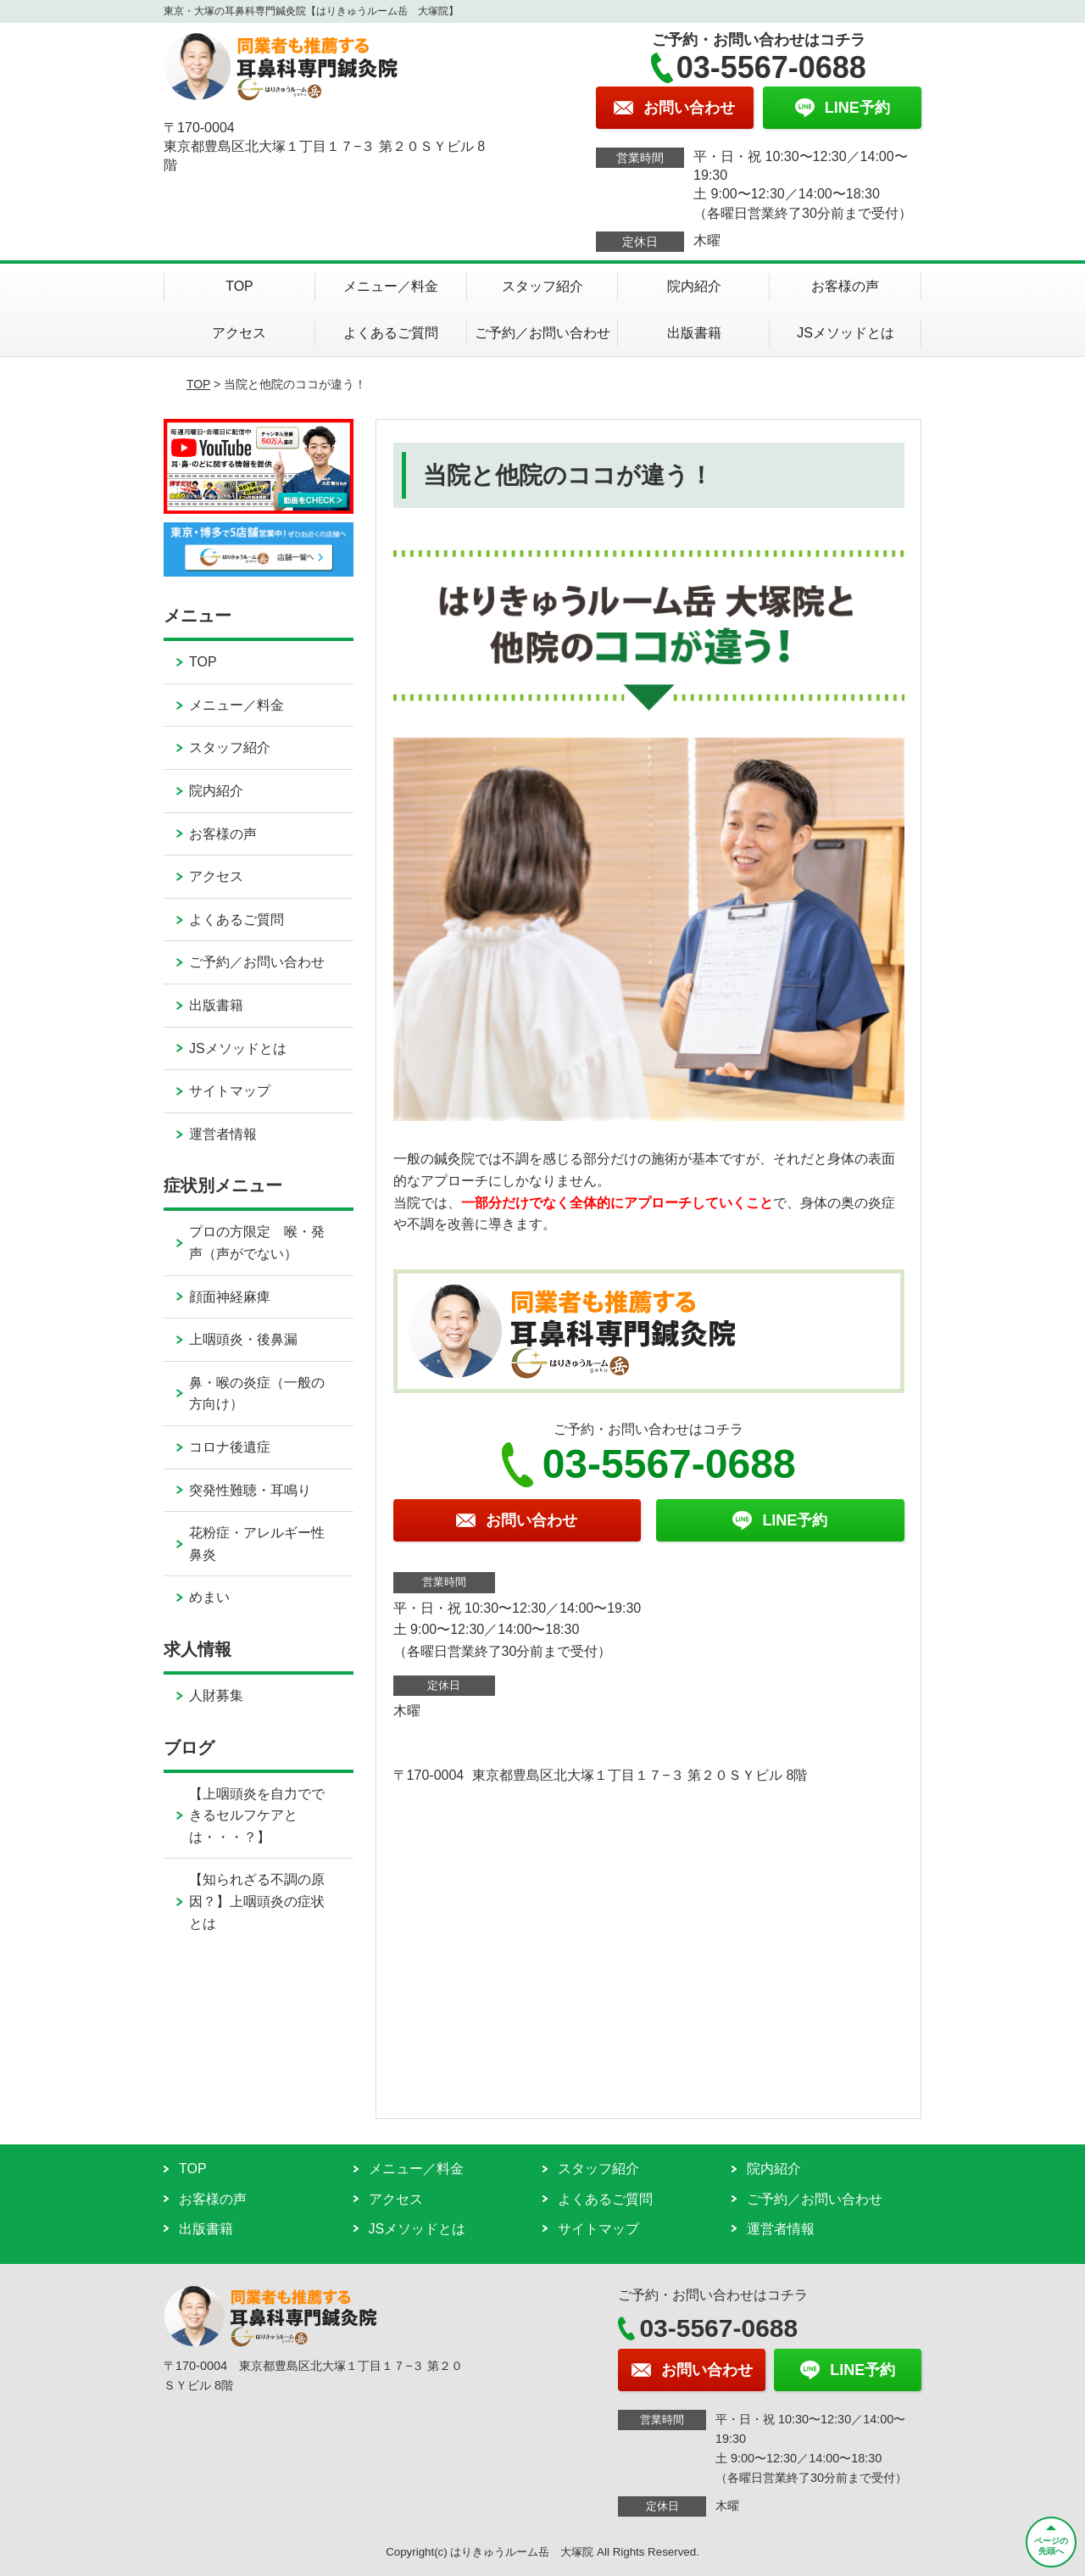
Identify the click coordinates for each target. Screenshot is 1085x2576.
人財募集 (216, 1695)
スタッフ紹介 (542, 286)
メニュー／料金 (390, 286)
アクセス (239, 333)
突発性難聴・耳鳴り (250, 1490)
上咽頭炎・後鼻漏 (243, 1339)
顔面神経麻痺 (229, 1297)
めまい (209, 1597)
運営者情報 (223, 1134)
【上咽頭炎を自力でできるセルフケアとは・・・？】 (257, 1815)
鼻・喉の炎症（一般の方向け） (257, 1393)
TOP (239, 286)
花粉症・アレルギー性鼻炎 (257, 1543)
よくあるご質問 (390, 333)
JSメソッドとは (845, 333)
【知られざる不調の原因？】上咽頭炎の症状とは (257, 1901)
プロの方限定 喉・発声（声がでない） (257, 1242)
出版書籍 (694, 333)
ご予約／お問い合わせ (542, 333)
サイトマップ (229, 1091)
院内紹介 (694, 286)
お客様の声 (845, 286)
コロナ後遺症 (229, 1447)
